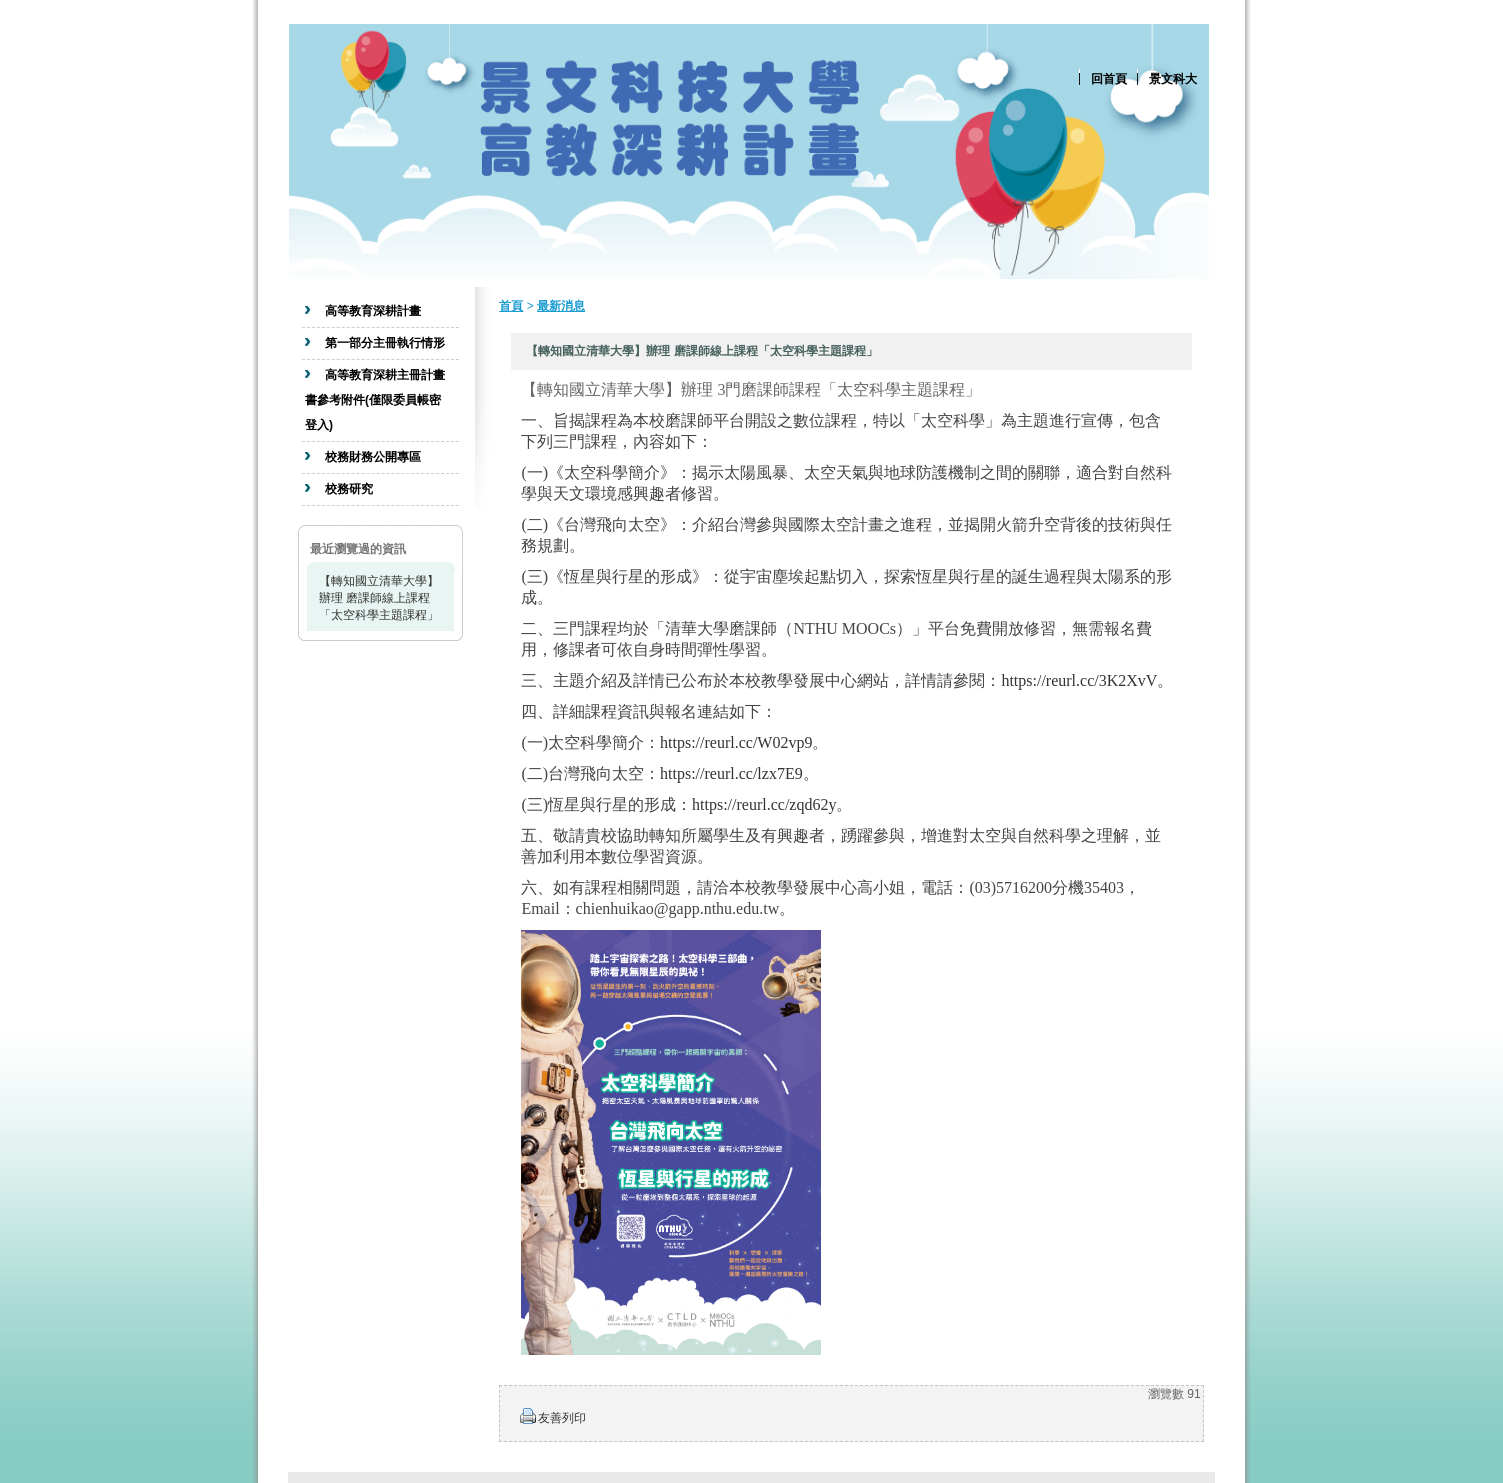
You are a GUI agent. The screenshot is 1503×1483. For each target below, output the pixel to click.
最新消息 (561, 306)
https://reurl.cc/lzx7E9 (731, 773)
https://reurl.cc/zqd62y (764, 804)
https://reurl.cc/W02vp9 (736, 742)
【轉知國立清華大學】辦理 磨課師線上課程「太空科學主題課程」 (379, 598)
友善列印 (562, 1418)
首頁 (511, 306)
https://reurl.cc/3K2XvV (1079, 680)
